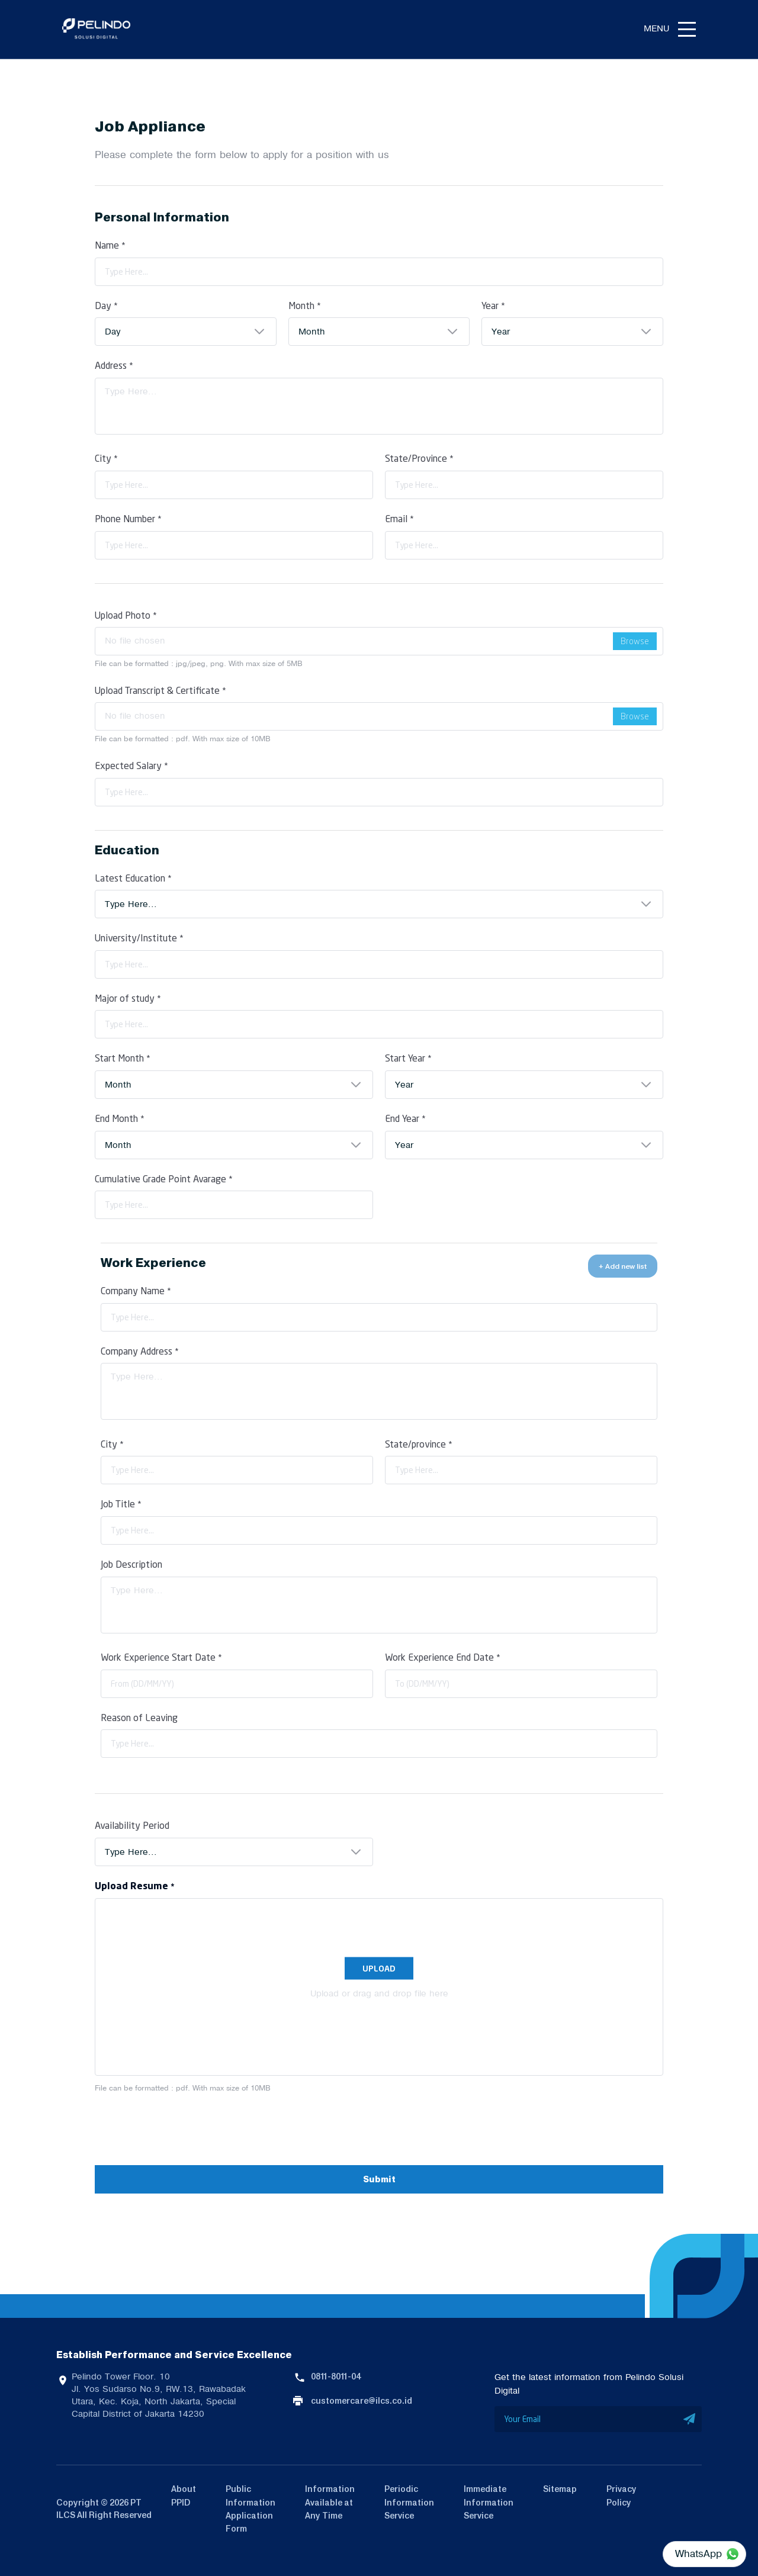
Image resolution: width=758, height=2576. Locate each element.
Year (493, 305)
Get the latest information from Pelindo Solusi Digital (588, 2383)
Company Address (140, 1350)
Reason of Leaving (139, 1717)
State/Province (419, 458)
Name (110, 244)
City (106, 458)
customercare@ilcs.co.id (361, 2400)
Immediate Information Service (488, 2502)
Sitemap (560, 2489)
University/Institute (139, 937)
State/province (418, 1443)
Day (106, 305)
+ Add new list (623, 1266)
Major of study (128, 998)
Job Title (121, 1503)
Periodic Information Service (409, 2502)
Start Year (408, 1057)
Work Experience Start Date (161, 1656)
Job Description (131, 1564)
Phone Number (128, 518)
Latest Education (133, 877)
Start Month (122, 1057)
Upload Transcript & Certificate (160, 690)
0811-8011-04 (336, 2376)
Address (114, 365)
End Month (119, 1118)
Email (399, 518)
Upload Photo (126, 614)
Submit (379, 2179)
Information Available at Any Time (330, 2502)
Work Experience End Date (442, 1656)
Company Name (136, 1290)
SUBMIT (690, 2419)
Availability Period (132, 1825)
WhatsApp (698, 2553)
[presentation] (185, 2130)
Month (304, 305)
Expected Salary (131, 765)
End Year (405, 1118)
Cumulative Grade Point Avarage (164, 1178)
